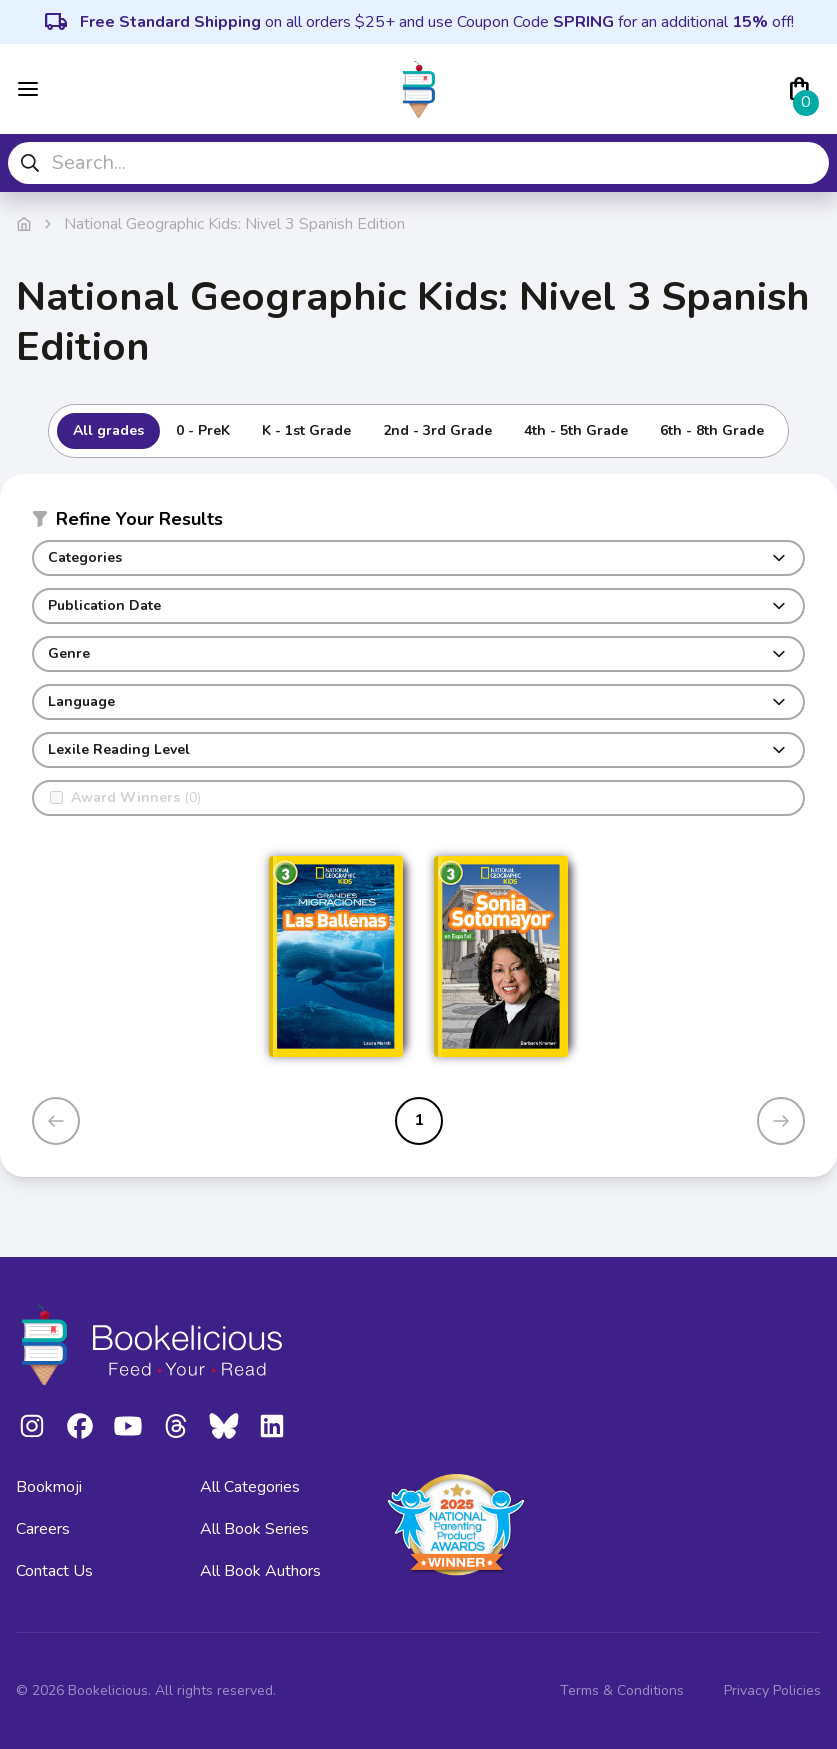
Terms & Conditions (622, 1690)
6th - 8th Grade (712, 430)
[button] (418, 523)
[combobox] (418, 163)
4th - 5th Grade (576, 430)
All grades (108, 430)
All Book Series (254, 1529)
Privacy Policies (772, 1690)
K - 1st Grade (306, 430)
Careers (43, 1529)
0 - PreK (203, 430)
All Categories (250, 1487)
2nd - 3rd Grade (437, 430)
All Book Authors (260, 1571)
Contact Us (54, 1571)
